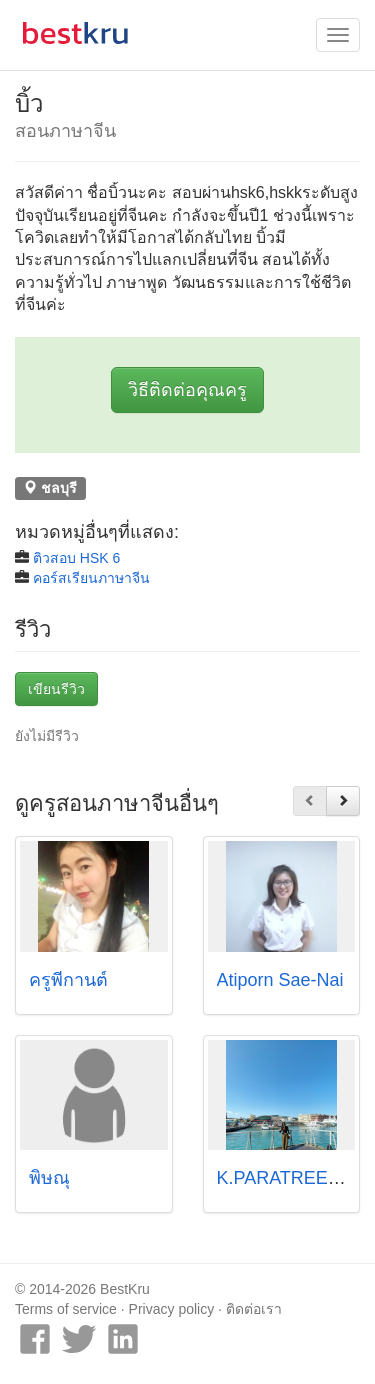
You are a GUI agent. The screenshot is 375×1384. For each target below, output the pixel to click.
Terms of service (66, 1309)
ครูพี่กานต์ (68, 980)
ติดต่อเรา (254, 1309)
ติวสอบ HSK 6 (76, 558)
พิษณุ (49, 1178)
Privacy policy (172, 1309)
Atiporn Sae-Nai (280, 980)
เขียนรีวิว (56, 689)
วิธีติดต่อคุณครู (187, 390)
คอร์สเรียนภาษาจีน (91, 578)
